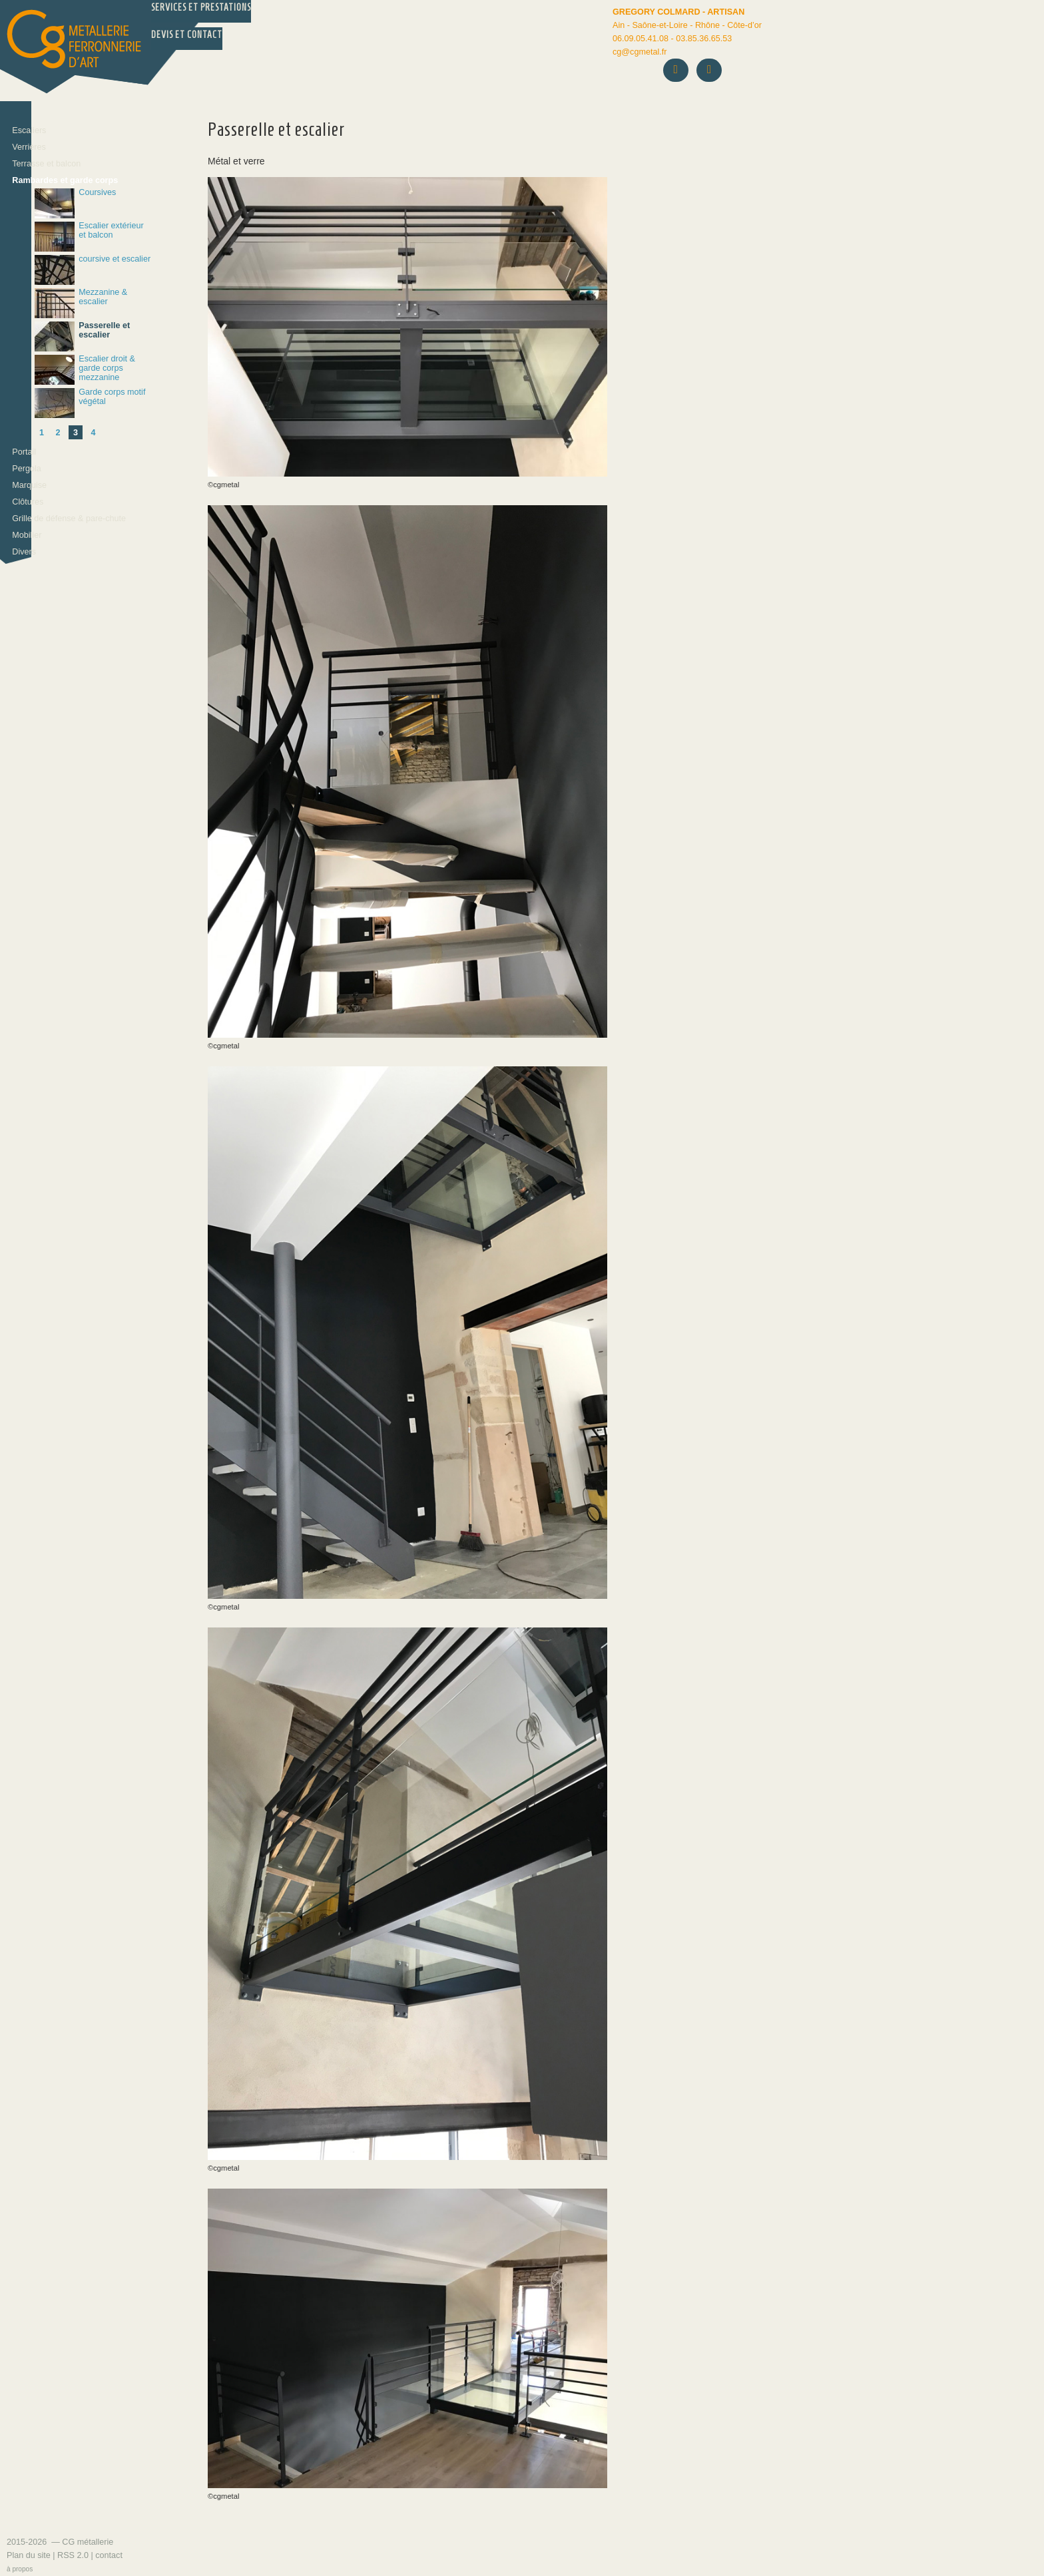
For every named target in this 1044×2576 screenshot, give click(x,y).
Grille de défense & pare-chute (69, 518)
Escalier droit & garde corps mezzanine (85, 370)
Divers (24, 551)
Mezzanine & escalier (81, 303)
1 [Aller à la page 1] (41, 432)
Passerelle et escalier (82, 336)
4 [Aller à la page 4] (93, 432)
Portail (24, 452)
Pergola (26, 468)
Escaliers (29, 130)
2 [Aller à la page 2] (58, 432)
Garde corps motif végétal (90, 403)
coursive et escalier (92, 270)
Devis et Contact (186, 35)
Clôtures (27, 502)
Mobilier (26, 535)
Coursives (75, 203)
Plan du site (29, 2555)
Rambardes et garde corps (65, 180)
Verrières (28, 147)
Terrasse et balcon (46, 163)
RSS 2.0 (73, 2555)
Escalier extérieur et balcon (89, 237)
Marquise (29, 485)
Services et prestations (201, 8)
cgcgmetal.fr (639, 52)
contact (109, 2555)
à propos (20, 2569)
